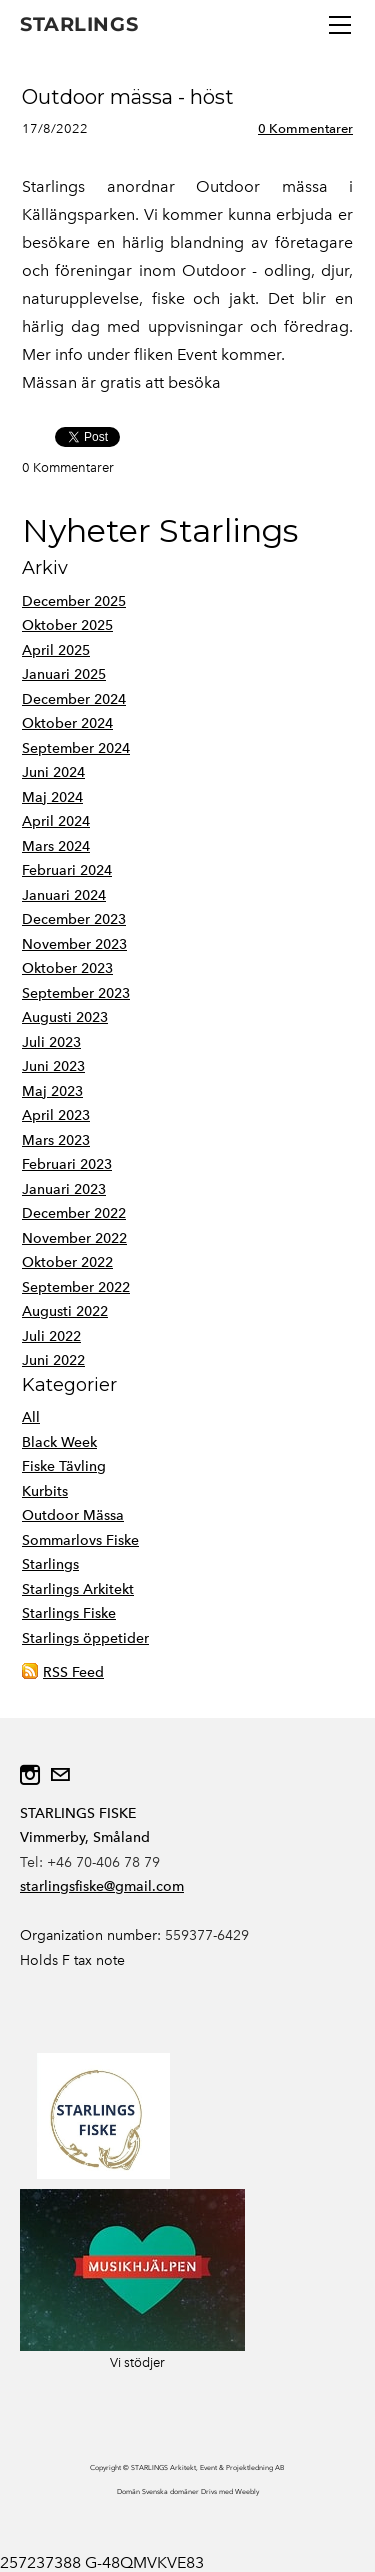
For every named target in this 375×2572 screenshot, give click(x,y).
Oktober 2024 (67, 723)
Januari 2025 (64, 674)
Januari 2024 (64, 895)
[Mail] (60, 1775)
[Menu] (340, 25)
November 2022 (74, 1238)
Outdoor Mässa (73, 1515)
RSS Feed (73, 1672)
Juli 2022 (51, 1336)
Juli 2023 (51, 1042)
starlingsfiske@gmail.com (102, 1886)
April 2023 (56, 1115)
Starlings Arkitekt (78, 1589)
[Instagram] (30, 1775)
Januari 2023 (64, 1189)
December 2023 (74, 919)
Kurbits (45, 1491)
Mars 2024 (56, 846)
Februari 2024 (67, 870)
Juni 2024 (53, 772)
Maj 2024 (52, 797)
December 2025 (74, 601)
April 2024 (56, 821)
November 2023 (74, 944)
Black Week (59, 1442)
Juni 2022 (53, 1360)
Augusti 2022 (65, 1311)
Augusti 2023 (65, 1017)
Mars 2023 (56, 1140)
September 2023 (76, 993)
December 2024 (74, 699)
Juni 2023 (53, 1066)
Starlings (50, 1564)
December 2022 (74, 1213)
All (31, 1417)
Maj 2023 (52, 1091)
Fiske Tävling (64, 1466)
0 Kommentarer (305, 128)
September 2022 (76, 1287)
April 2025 (56, 650)
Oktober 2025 (67, 625)
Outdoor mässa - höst (128, 97)
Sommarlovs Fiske (80, 1540)
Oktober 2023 (67, 968)
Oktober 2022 (67, 1262)
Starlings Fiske (69, 1613)
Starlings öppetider (85, 1638)
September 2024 (76, 748)
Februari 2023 (67, 1164)
